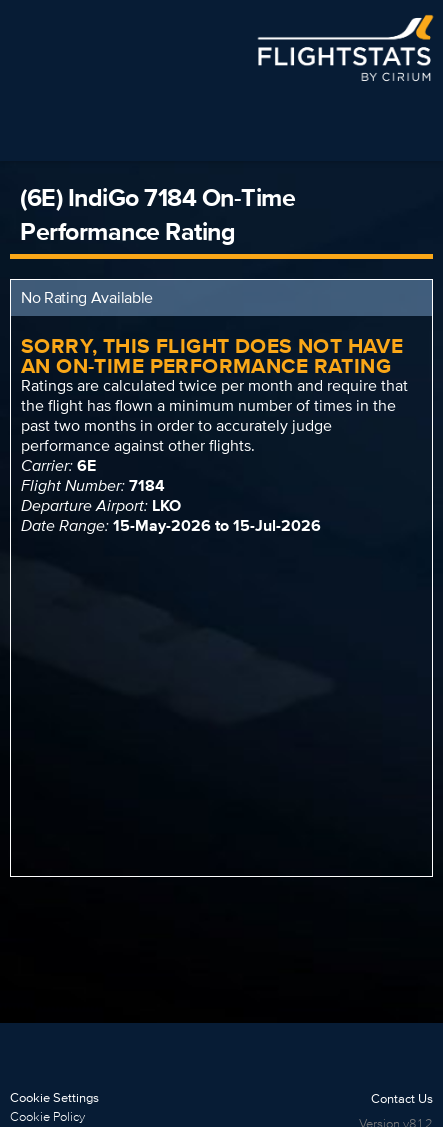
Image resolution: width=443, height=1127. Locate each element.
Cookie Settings (54, 1097)
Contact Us (402, 1098)
